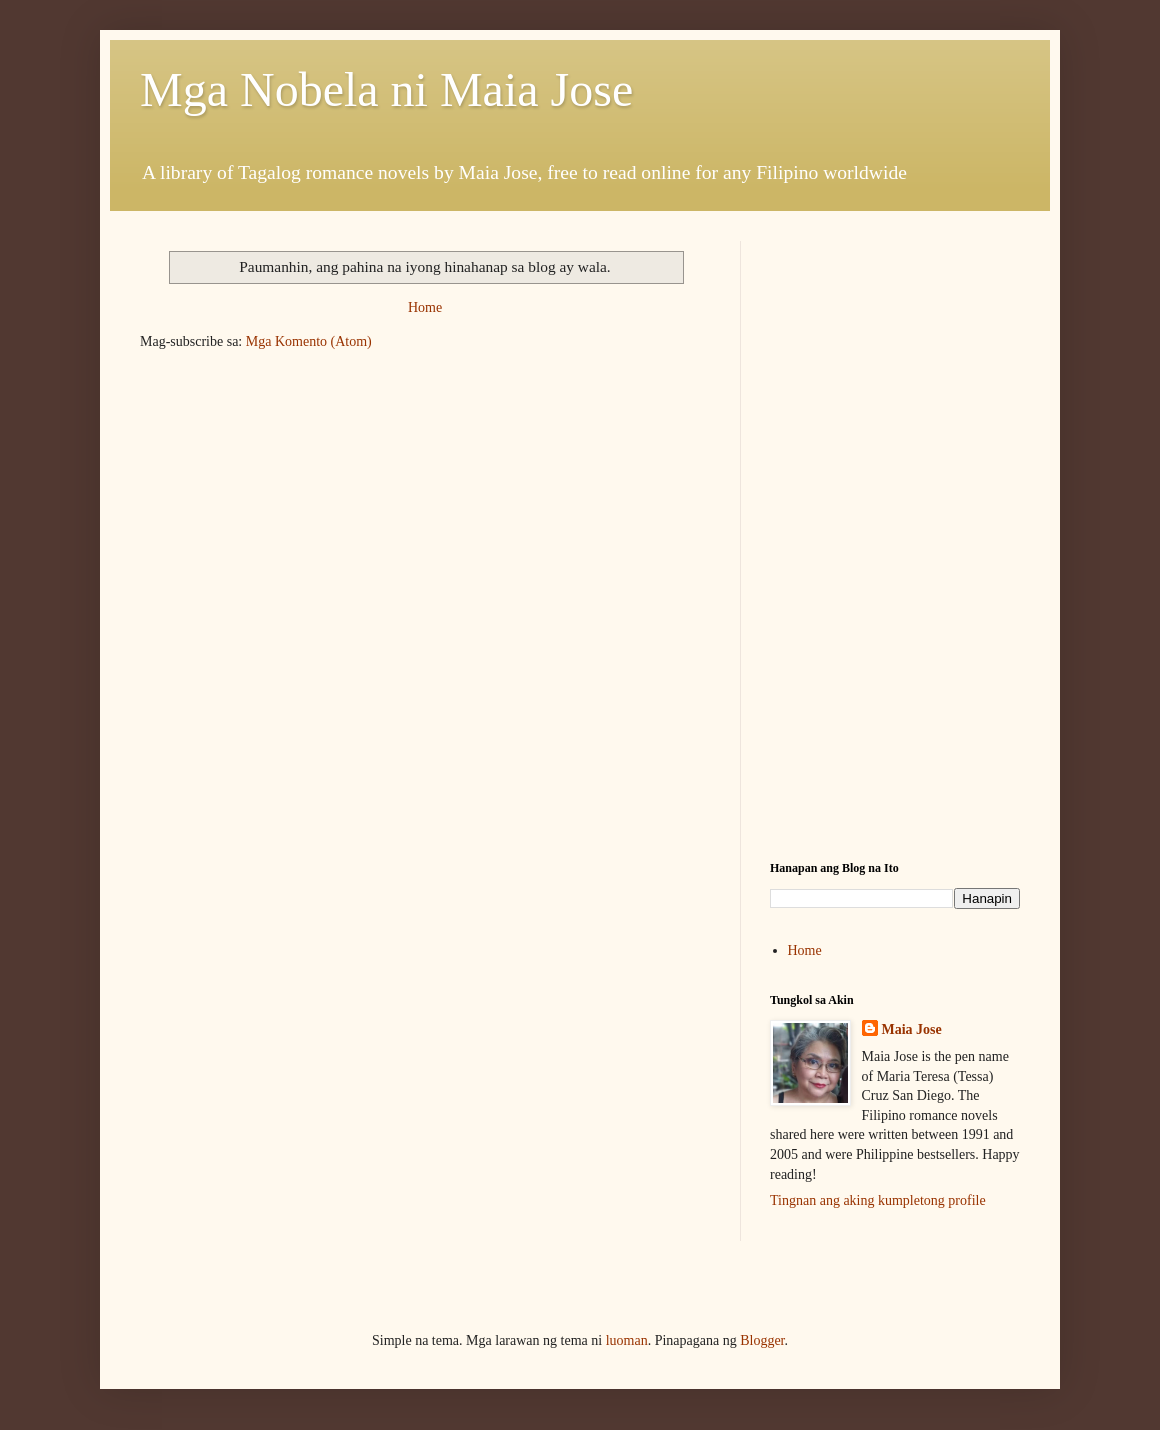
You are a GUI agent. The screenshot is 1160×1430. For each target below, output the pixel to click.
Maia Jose (912, 1029)
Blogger (762, 1340)
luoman (627, 1340)
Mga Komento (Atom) (309, 341)
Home (425, 307)
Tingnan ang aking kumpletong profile (878, 1200)
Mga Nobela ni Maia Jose (386, 89)
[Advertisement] (895, 551)
